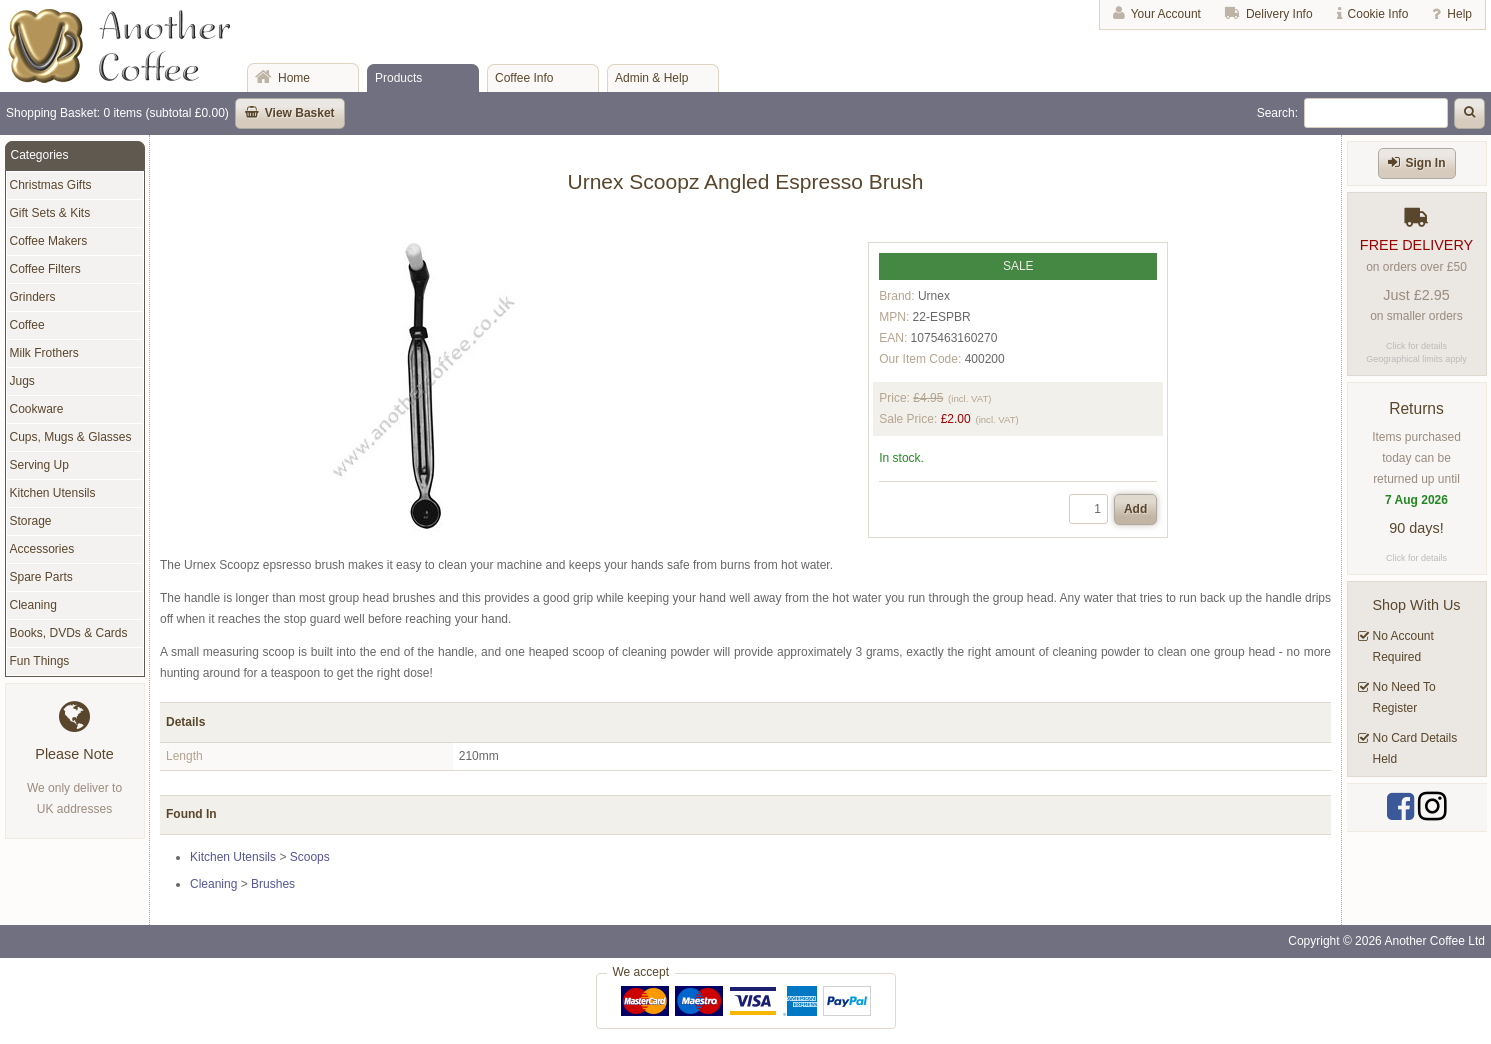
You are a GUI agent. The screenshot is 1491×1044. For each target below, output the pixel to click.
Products (398, 78)
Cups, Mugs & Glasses (71, 437)
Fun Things (40, 661)
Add (1135, 509)
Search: (1277, 113)
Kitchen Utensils (233, 857)
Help (1459, 14)
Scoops (310, 857)
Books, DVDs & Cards (69, 633)
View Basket (300, 113)
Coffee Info (524, 78)
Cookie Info (1378, 14)
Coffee (27, 325)
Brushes (273, 884)
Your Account (1166, 14)
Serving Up (39, 465)
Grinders (33, 297)
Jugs (22, 381)
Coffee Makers (49, 241)
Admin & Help (651, 78)
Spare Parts (41, 577)
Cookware (37, 409)
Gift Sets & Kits (50, 213)
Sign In (1426, 163)
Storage (31, 521)
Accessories (42, 549)
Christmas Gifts (51, 185)
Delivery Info (1279, 14)
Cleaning (213, 884)
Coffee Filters (45, 269)
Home (294, 78)
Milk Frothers (44, 353)
